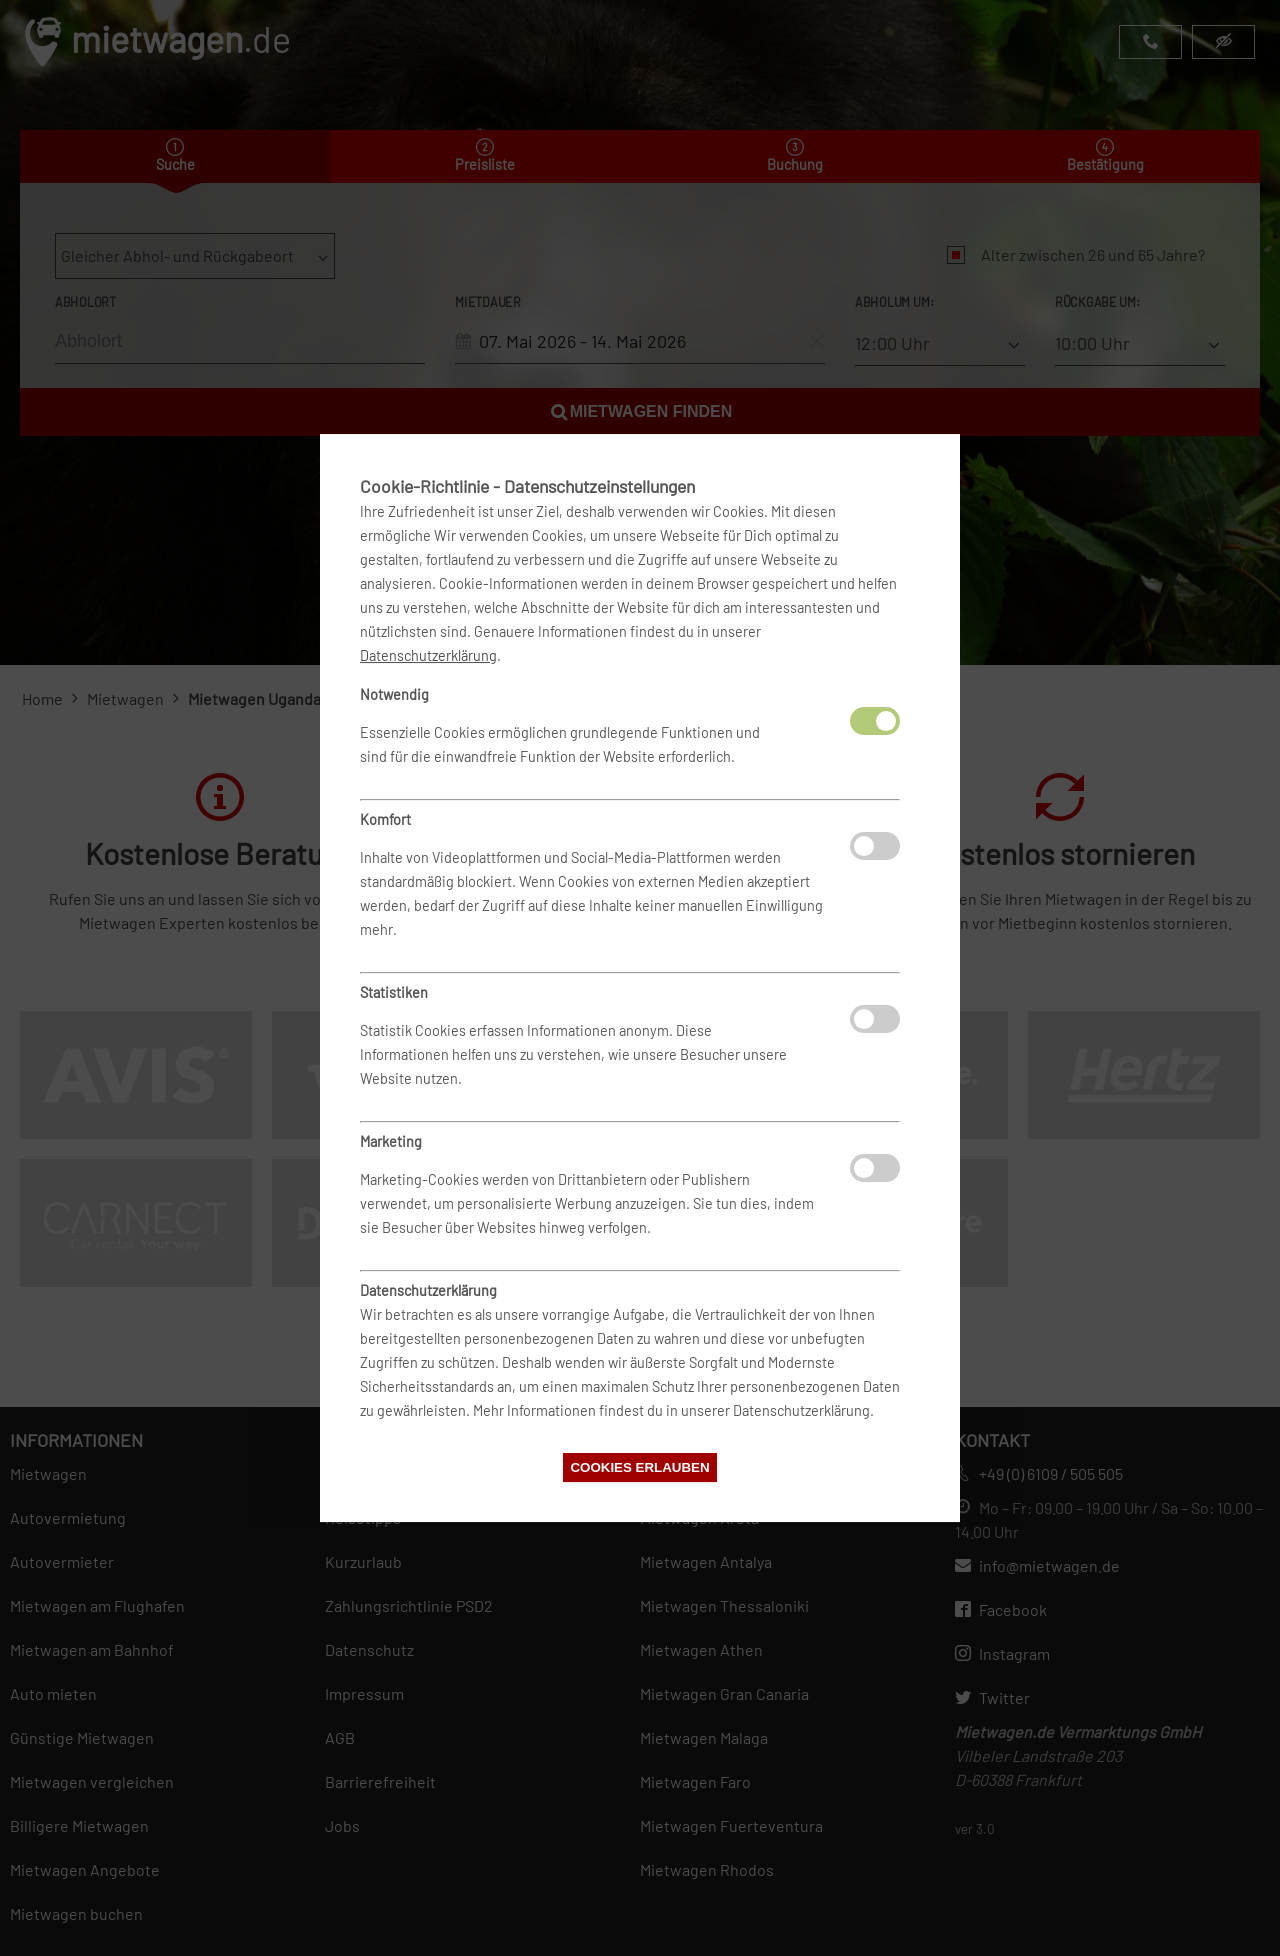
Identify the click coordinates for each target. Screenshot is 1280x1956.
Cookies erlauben (639, 1467)
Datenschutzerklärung (428, 655)
